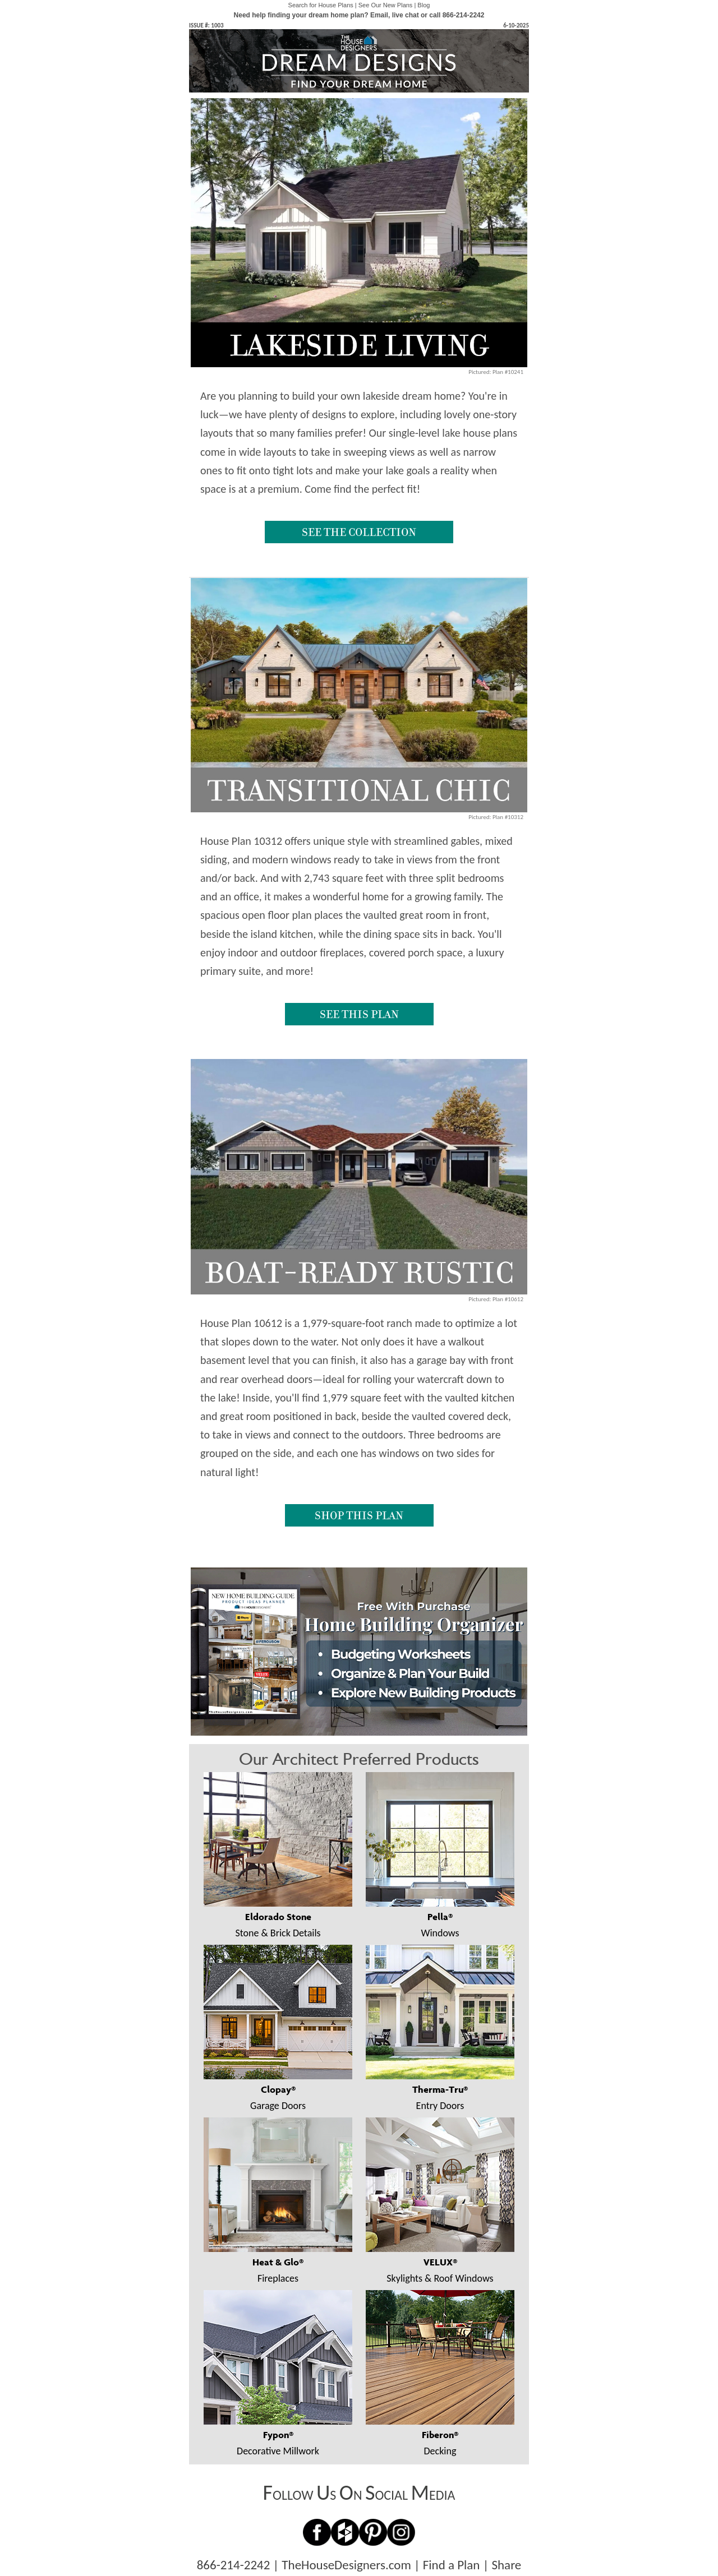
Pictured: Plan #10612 (495, 1299)
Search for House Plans (320, 5)
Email (379, 15)
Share (506, 2565)
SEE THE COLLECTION (359, 532)
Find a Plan (451, 2565)
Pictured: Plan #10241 (495, 372)
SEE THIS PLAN (359, 1014)
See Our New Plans (385, 5)
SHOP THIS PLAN (359, 1515)
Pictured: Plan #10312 (495, 817)
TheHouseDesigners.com (346, 2565)
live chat (405, 15)
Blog (423, 5)
